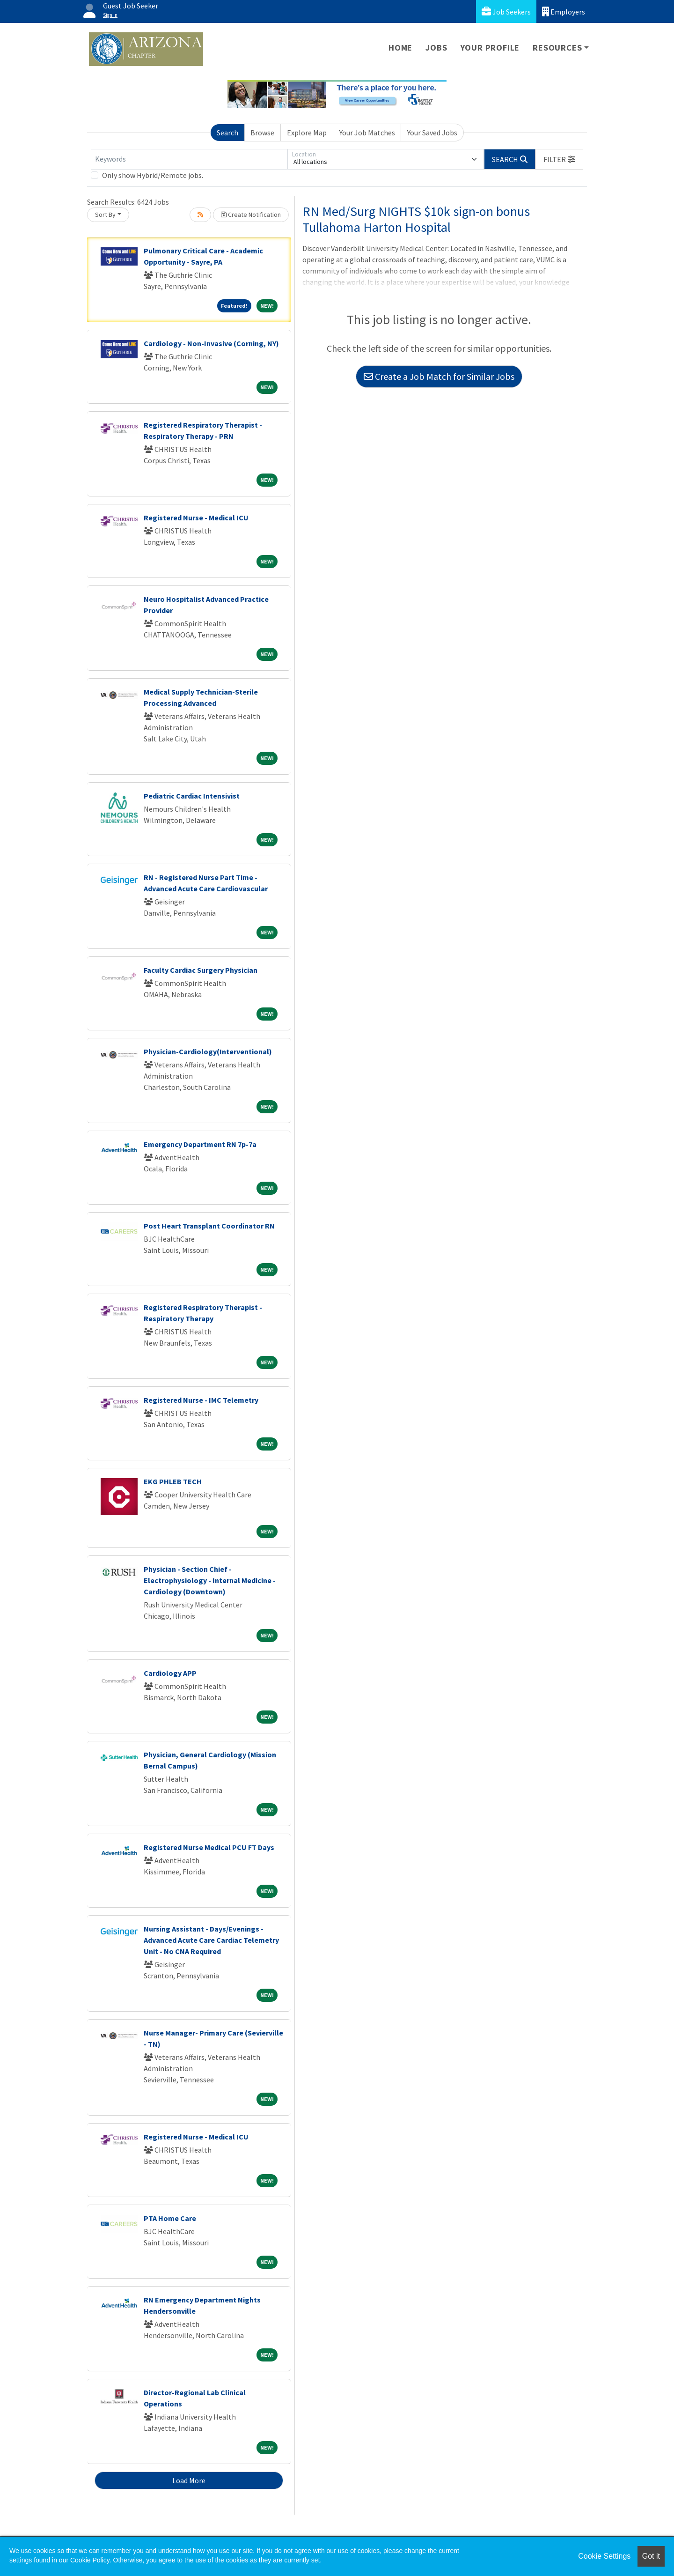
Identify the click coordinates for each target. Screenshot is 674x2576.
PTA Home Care (170, 2218)
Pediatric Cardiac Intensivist (192, 795)
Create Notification (251, 214)
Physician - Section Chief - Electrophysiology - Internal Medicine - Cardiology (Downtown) (210, 1580)
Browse (262, 132)
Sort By (105, 214)
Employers (563, 11)
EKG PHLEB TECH (173, 1481)
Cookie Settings (604, 2556)
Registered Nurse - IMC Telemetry (201, 1400)
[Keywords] (189, 159)
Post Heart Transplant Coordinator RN (209, 1225)
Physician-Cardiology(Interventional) (208, 1051)
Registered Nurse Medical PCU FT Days (209, 1847)
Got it (651, 2556)
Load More (188, 2480)
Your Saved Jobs (432, 132)
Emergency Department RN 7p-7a (200, 1144)
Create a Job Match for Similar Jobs (439, 376)
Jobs (436, 47)
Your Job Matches (367, 132)
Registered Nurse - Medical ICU (196, 517)
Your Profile (490, 47)
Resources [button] (557, 47)
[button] (559, 159)
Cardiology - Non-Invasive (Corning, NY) (211, 343)
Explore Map (307, 132)
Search (227, 132)
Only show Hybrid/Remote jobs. (152, 175)
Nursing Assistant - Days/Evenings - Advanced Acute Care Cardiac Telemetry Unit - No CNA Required (211, 1940)
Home (400, 47)
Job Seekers (506, 11)
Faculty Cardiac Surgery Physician (200, 970)
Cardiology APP (170, 1673)
